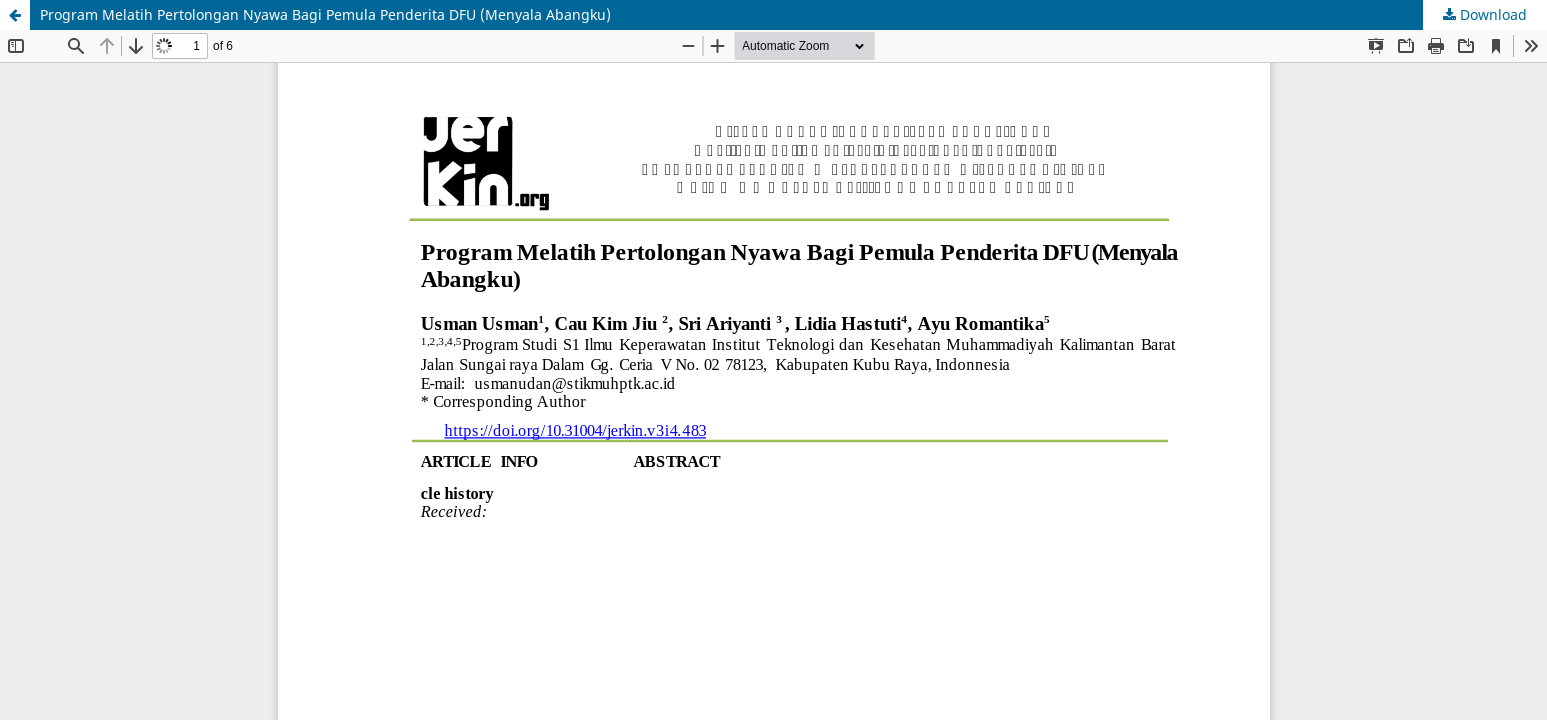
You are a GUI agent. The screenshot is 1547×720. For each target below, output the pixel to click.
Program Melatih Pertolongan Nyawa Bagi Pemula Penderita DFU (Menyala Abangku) (325, 14)
